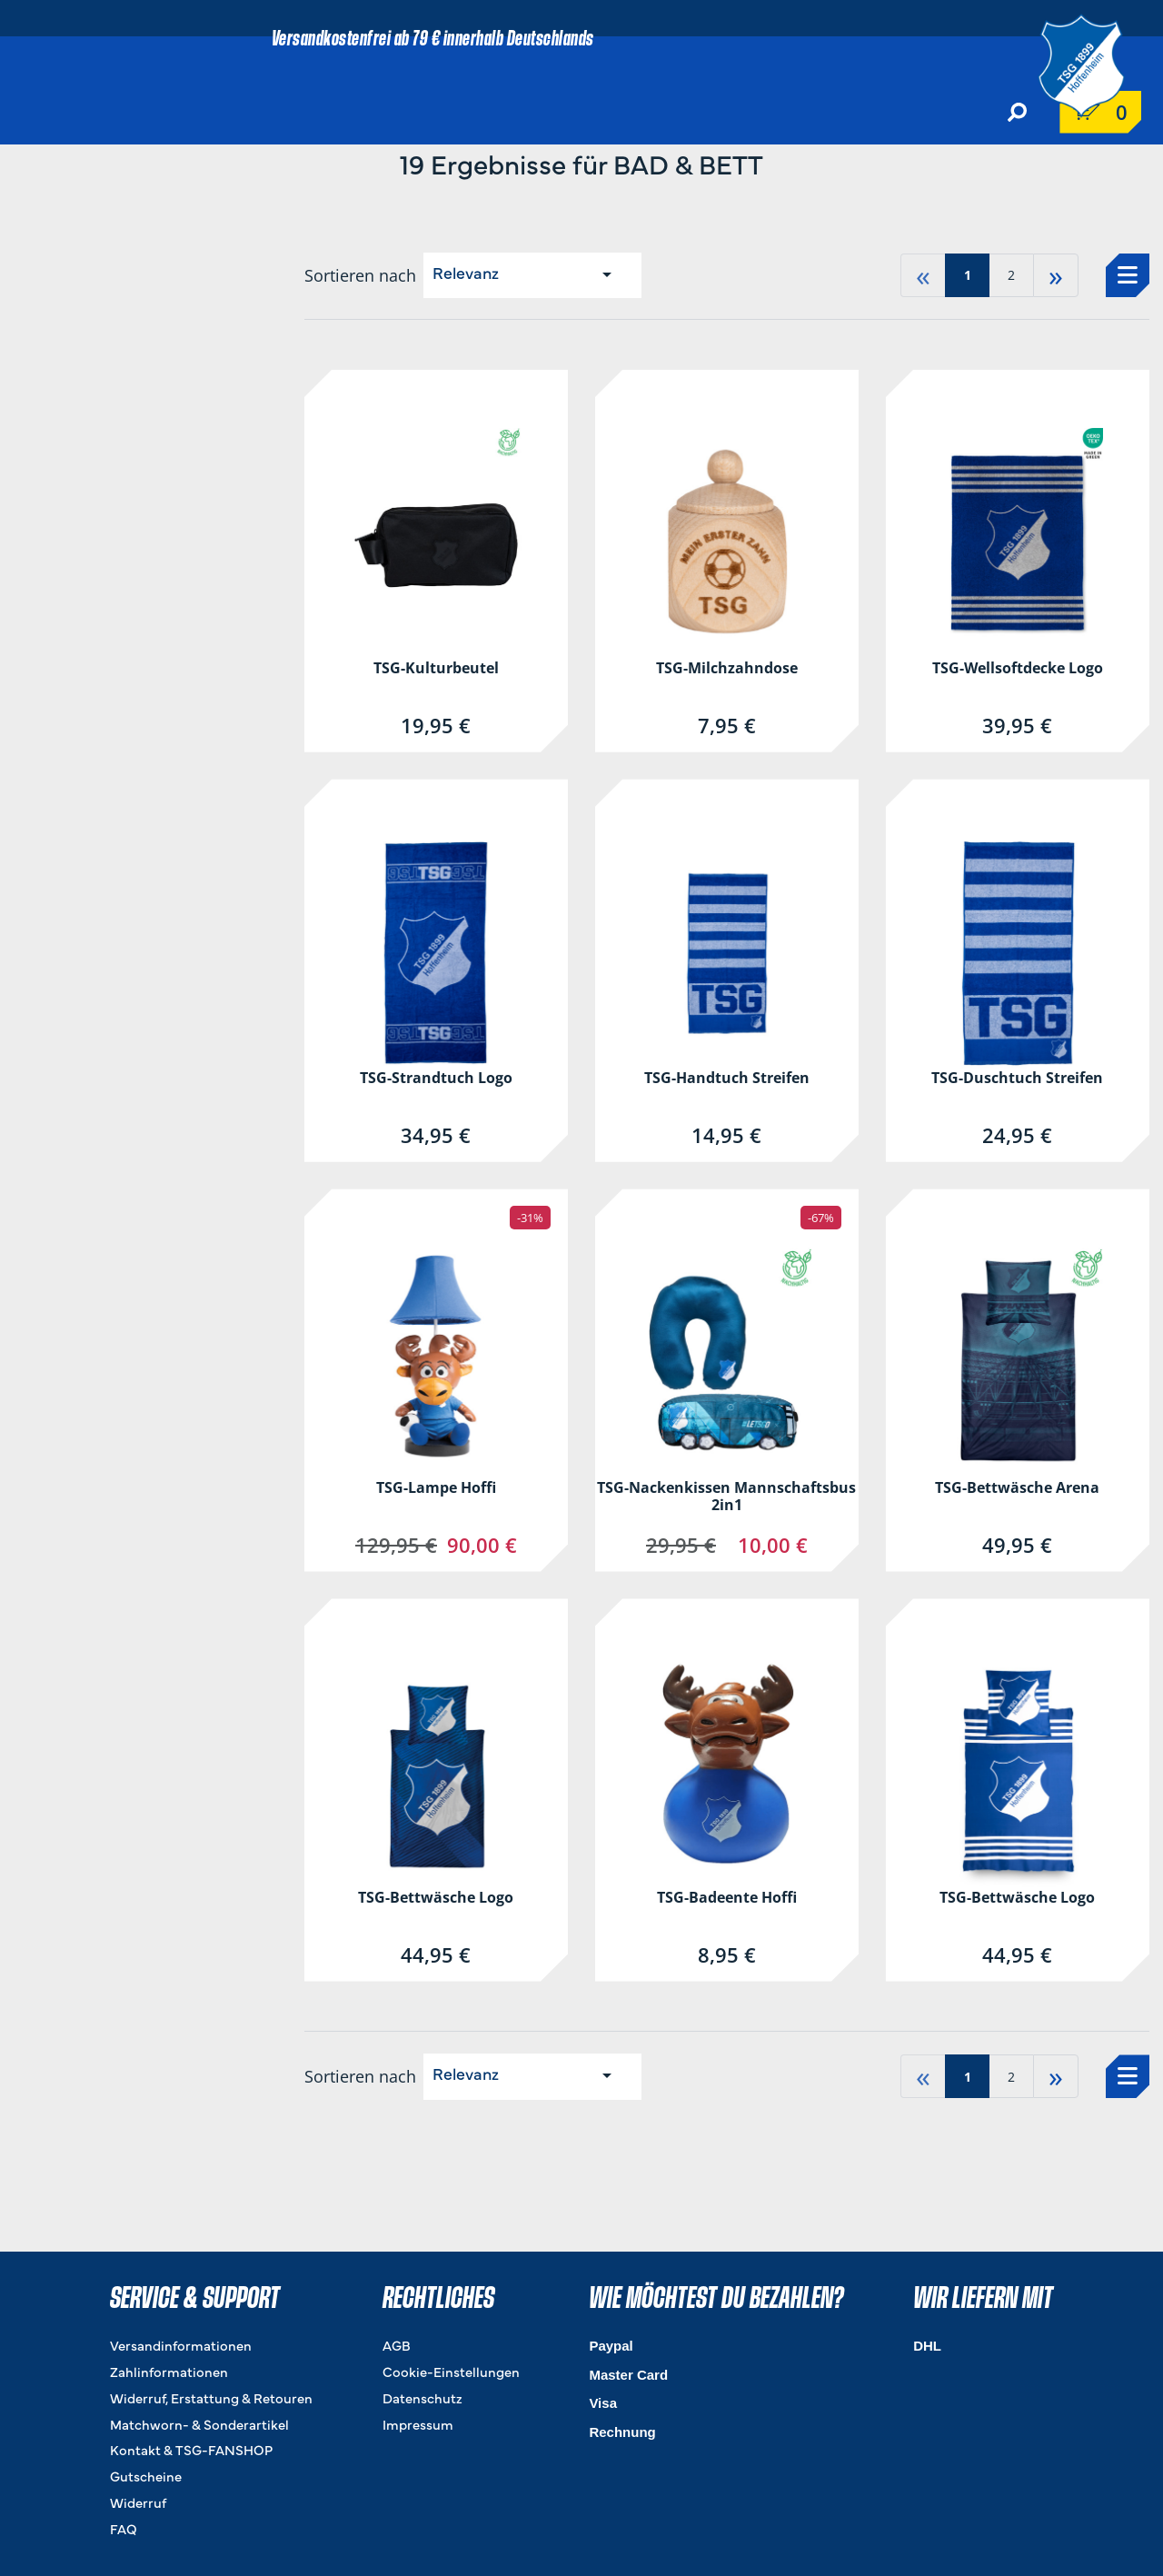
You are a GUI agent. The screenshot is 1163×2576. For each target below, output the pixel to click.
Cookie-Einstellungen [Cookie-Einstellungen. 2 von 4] (451, 2374)
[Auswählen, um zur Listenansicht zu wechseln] (1127, 275)
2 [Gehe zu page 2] (1011, 274)
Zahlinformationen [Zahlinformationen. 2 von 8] (169, 2374)
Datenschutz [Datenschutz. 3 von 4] (422, 2400)
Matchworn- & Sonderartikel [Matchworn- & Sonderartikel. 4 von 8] (199, 2426)
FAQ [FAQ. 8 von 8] (123, 2531)
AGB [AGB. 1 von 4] (397, 2347)
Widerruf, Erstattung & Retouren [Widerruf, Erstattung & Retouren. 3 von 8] (211, 2400)
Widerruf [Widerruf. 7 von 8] (138, 2505)
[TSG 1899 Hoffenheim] (1096, 63)
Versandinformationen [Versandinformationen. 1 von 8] (181, 2347)
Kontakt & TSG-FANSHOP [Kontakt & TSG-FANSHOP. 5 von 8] (191, 2452)
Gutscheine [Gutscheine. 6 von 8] (146, 2478)
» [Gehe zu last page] (1056, 274)
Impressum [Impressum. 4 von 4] (418, 2426)
